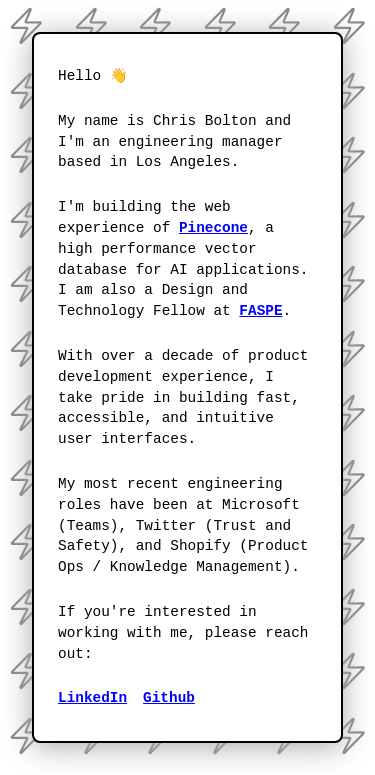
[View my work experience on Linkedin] (92, 698)
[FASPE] (260, 311)
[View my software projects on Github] (169, 698)
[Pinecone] (213, 228)
